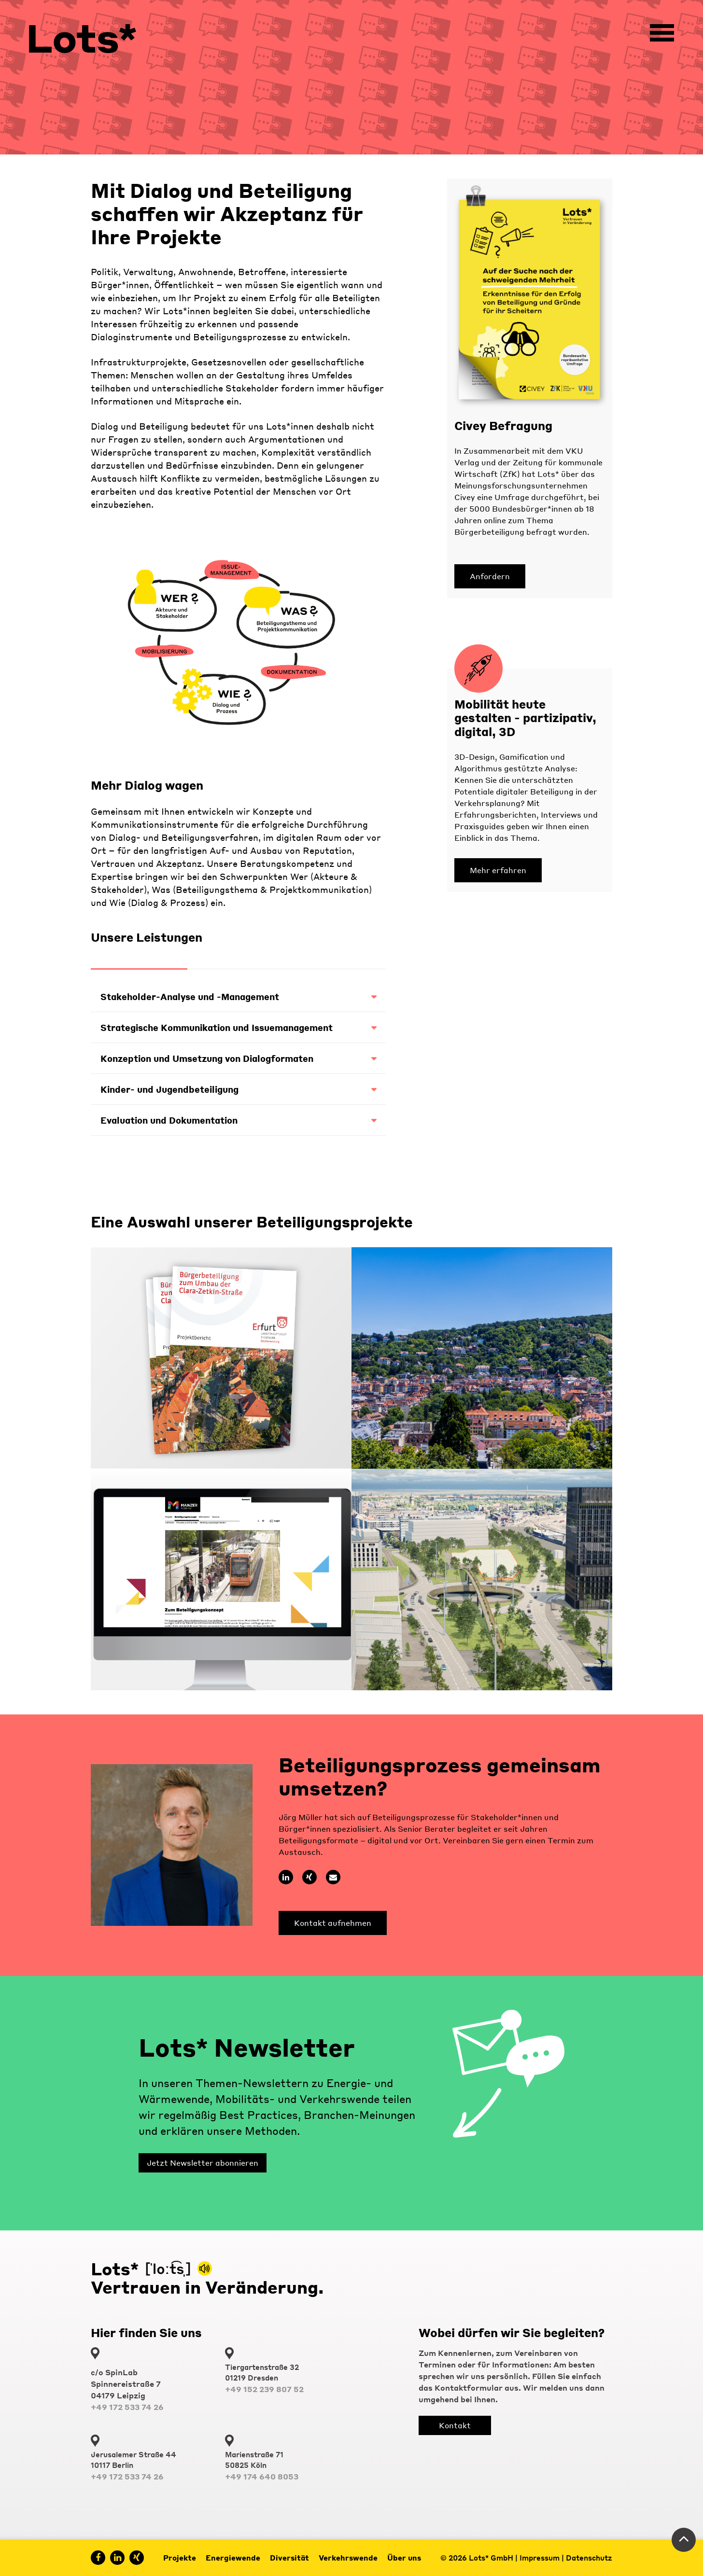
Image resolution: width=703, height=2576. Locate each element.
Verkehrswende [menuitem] (348, 2557)
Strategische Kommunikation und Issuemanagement (238, 1027)
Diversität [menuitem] (289, 2557)
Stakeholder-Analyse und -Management (238, 996)
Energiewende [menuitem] (233, 2557)
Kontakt (455, 2425)
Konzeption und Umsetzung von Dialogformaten (238, 1058)
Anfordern (490, 576)
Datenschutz (589, 2557)
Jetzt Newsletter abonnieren (202, 2163)
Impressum (540, 2557)
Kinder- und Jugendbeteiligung (238, 1089)
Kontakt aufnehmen (332, 1923)
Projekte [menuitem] (179, 2557)
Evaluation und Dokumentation (238, 1120)
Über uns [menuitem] (404, 2557)
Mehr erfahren (498, 870)
